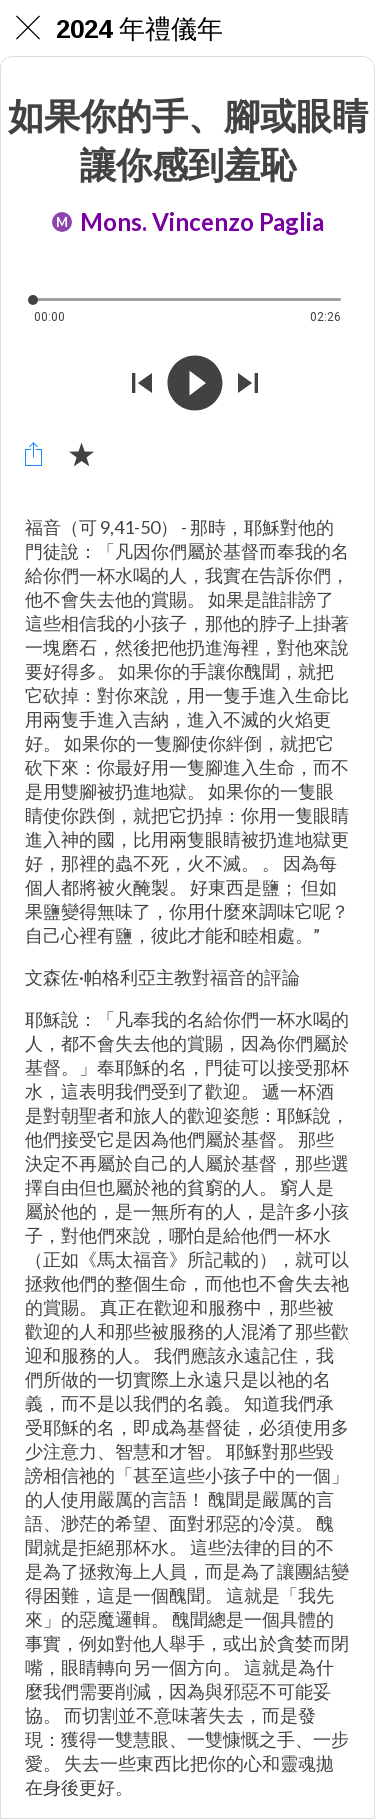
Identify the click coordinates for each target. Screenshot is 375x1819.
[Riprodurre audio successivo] (248, 385)
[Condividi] (33, 454)
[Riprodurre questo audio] (195, 385)
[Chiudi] (28, 28)
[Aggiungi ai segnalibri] (81, 454)
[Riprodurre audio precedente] (142, 385)
